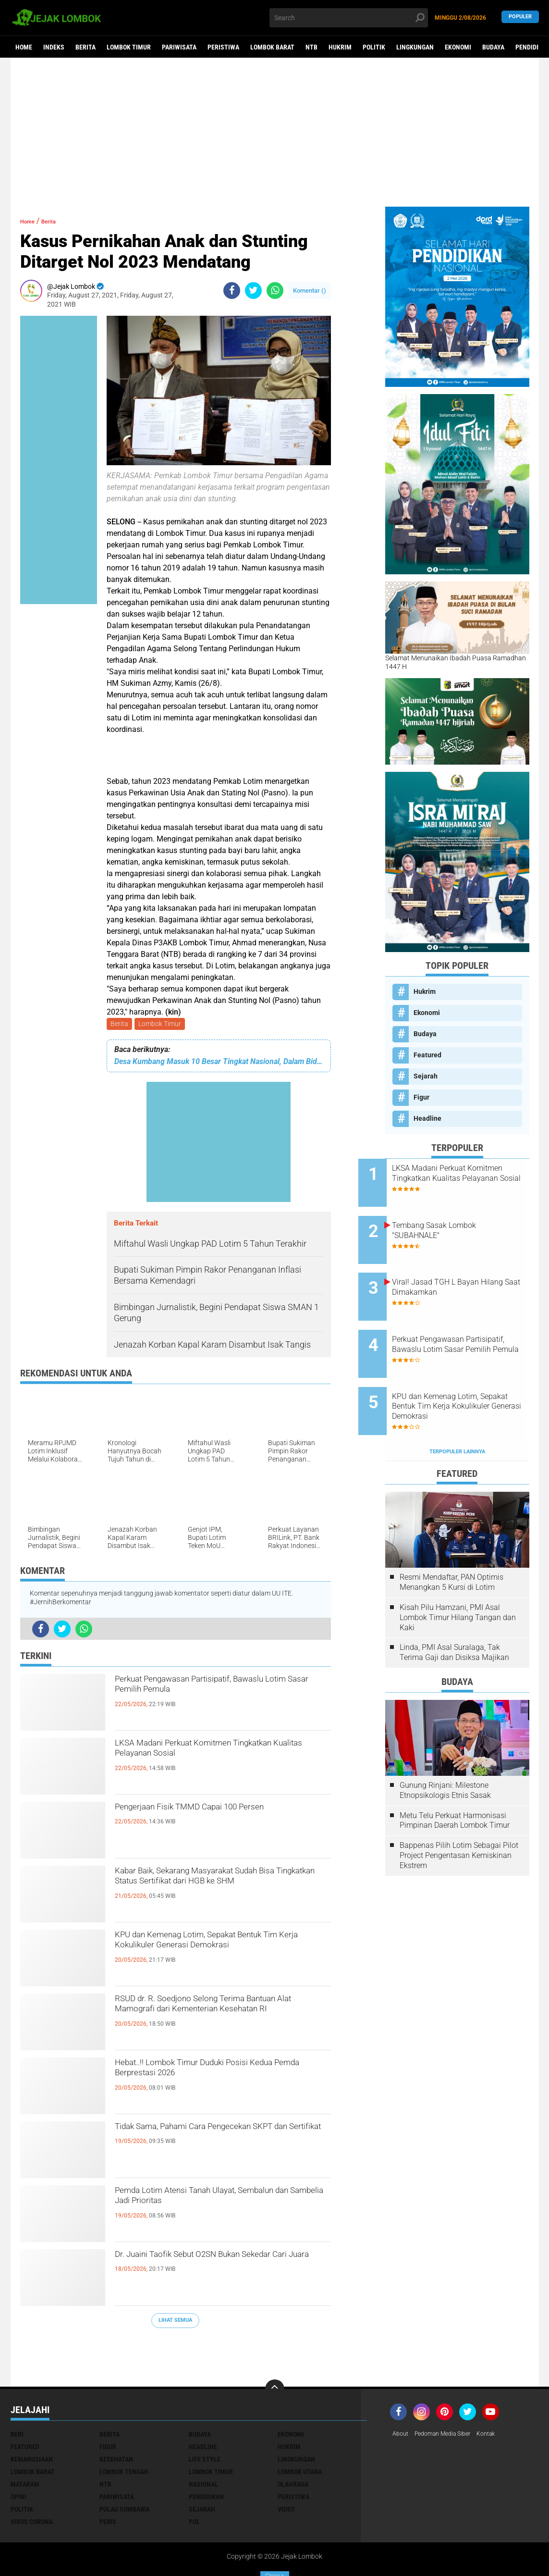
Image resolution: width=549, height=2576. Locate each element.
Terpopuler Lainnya (457, 1409)
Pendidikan (206, 2454)
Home (23, 47)
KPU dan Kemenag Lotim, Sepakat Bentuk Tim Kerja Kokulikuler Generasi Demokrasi (217, 1955)
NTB (311, 47)
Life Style (204, 2417)
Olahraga (293, 2442)
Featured (427, 1055)
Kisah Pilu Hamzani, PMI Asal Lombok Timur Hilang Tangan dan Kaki (458, 1575)
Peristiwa (223, 47)
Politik (374, 47)
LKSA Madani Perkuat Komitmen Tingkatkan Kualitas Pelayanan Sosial (216, 1755)
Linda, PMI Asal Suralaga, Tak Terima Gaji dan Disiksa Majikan (454, 1610)
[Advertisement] (274, 132)
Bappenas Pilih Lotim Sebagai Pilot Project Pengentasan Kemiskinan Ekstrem (459, 1813)
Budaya (493, 47)
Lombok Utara (300, 2429)
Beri (17, 2392)
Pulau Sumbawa (124, 2467)
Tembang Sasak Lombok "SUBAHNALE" (461, 1221)
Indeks (53, 47)
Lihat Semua (175, 2322)
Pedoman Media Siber (449, 2392)
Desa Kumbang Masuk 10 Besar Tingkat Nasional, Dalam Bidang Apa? (218, 1063)
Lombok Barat (272, 47)
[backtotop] (274, 2346)
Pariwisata (179, 47)
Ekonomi (458, 47)
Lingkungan (415, 47)
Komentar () (309, 290)
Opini (18, 2454)
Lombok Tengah (123, 2429)
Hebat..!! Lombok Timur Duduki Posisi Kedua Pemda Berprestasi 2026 (216, 2074)
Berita (85, 47)
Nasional (203, 2442)
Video (286, 2467)
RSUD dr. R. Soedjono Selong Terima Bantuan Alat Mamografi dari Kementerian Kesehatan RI (213, 2019)
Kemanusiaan (32, 2417)
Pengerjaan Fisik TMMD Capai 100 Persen (208, 1819)
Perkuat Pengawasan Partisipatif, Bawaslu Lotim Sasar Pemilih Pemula (216, 1691)
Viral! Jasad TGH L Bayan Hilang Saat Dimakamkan (462, 1270)
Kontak (499, 2392)
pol (194, 2479)
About (401, 2392)
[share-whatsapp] (275, 290)
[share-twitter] (253, 290)
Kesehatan (116, 2417)
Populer (520, 17)
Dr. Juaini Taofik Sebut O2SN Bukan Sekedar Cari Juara (210, 2266)
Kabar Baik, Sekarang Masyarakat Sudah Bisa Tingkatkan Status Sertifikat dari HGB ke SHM (221, 1891)
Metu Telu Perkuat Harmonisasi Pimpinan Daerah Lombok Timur (455, 1778)
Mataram (25, 2442)
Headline (427, 1118)
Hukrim (340, 47)
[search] (348, 17)
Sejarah (426, 1076)
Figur (421, 1097)
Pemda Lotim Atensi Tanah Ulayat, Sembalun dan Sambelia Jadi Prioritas (217, 2202)
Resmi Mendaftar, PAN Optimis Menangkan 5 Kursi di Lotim (451, 1540)
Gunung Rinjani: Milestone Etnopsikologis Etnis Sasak (445, 1748)
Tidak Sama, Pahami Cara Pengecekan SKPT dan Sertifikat (219, 2138)
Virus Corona (32, 2479)
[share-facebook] (231, 290)
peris (107, 2479)
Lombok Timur (129, 47)
